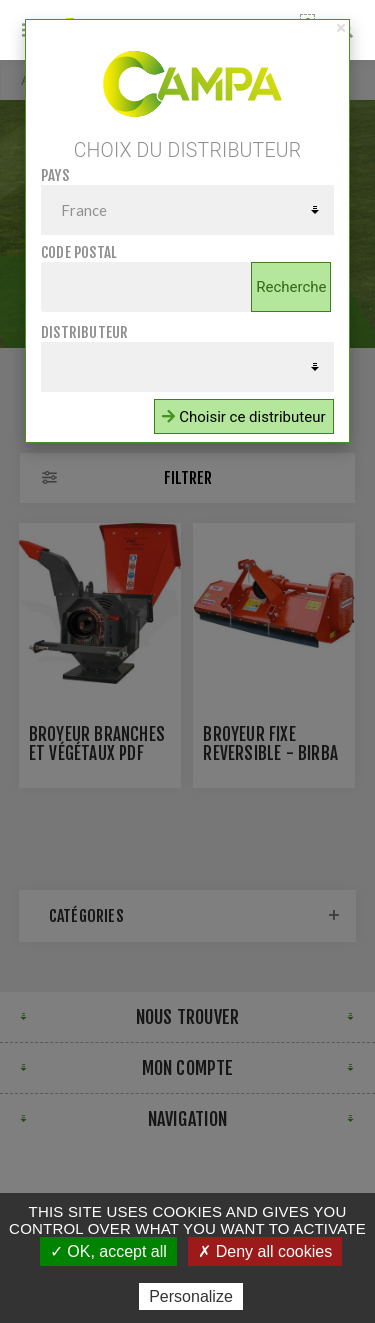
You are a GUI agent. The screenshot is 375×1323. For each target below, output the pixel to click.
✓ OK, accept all (108, 1251)
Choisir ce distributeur (243, 417)
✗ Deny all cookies (265, 1251)
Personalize (191, 1296)
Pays (55, 175)
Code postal (79, 252)
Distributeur (84, 332)
